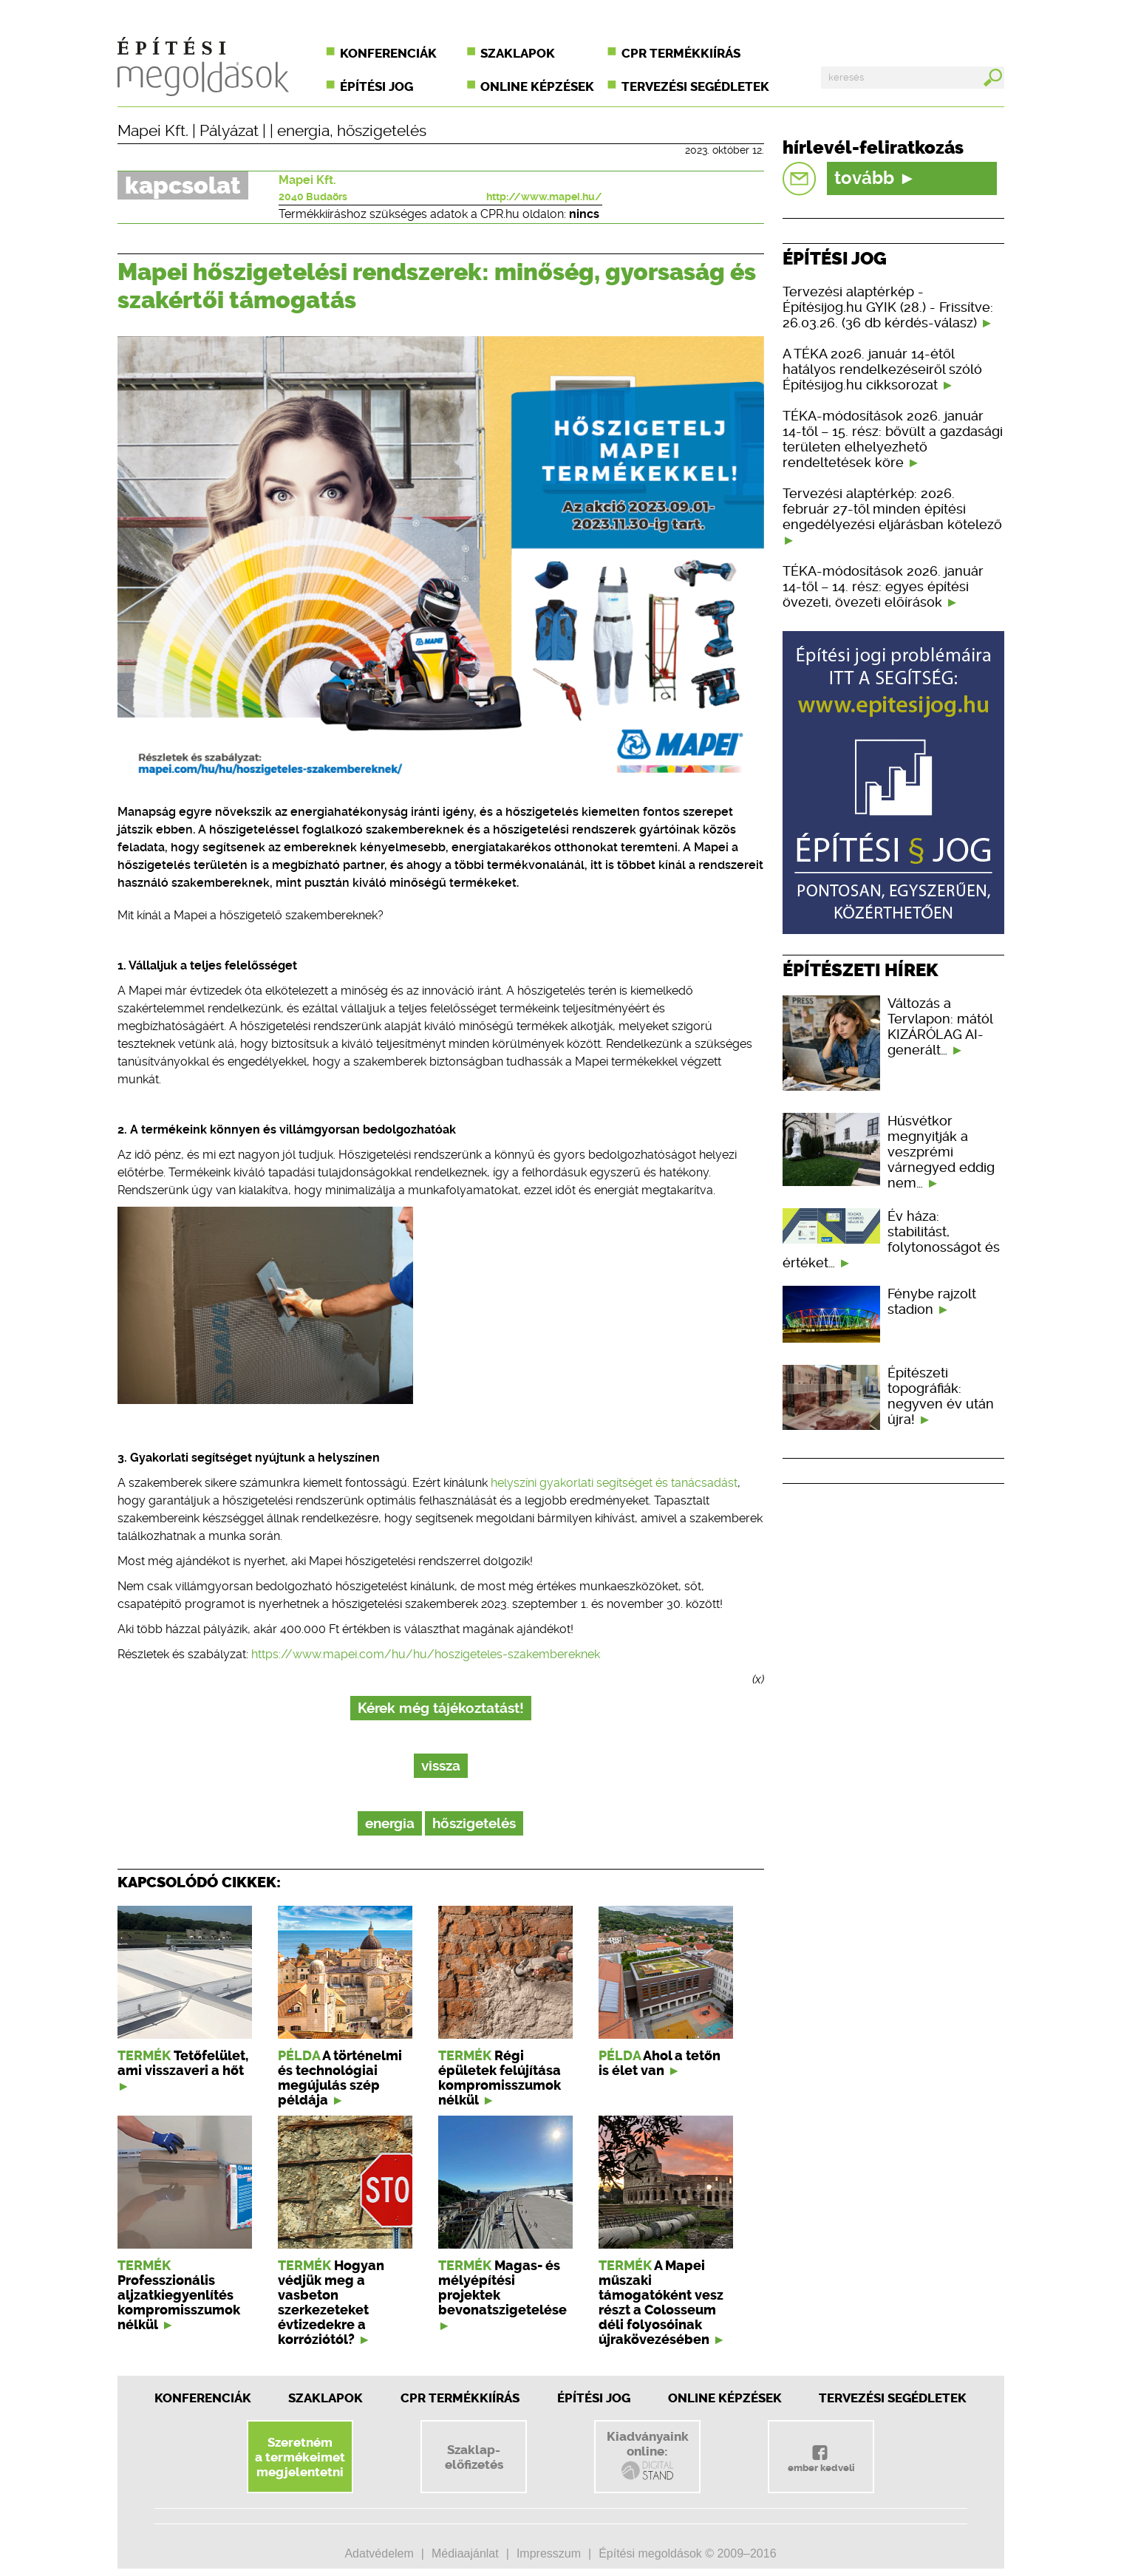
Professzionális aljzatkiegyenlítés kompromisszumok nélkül (178, 2302)
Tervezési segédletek (695, 86)
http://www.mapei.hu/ (544, 196)
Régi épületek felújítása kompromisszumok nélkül (499, 2078)
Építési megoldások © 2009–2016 (687, 2553)
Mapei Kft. (152, 131)
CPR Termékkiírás (460, 2398)
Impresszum (549, 2553)
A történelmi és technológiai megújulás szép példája (340, 2078)
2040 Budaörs (313, 196)
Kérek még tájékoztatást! (441, 1708)
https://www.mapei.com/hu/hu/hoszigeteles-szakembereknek (425, 1654)
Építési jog (376, 86)
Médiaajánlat (465, 2553)
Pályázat (229, 131)
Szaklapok (517, 53)
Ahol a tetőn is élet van (659, 2063)
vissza (440, 1765)
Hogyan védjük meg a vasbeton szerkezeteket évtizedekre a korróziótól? (331, 2302)
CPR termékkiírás (680, 53)
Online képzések (537, 86)
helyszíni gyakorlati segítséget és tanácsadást (614, 1483)
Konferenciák (388, 53)
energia (303, 131)
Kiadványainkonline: (648, 2455)
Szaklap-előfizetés (474, 2457)
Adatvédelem (378, 2553)
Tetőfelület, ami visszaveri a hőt (182, 2063)
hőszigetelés (381, 131)
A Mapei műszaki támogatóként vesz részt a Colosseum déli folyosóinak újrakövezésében (661, 2302)
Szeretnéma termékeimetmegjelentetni (300, 2457)
